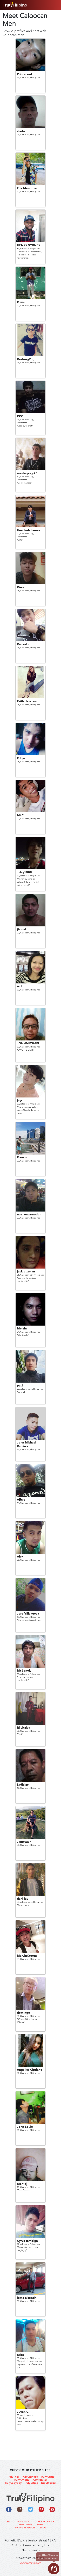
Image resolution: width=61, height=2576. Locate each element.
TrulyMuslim (48, 2483)
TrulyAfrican (21, 2480)
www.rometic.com (30, 2563)
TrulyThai (13, 2477)
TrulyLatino (31, 2483)
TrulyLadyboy (13, 2483)
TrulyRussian (39, 2480)
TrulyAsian (47, 2477)
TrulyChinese (29, 2477)
